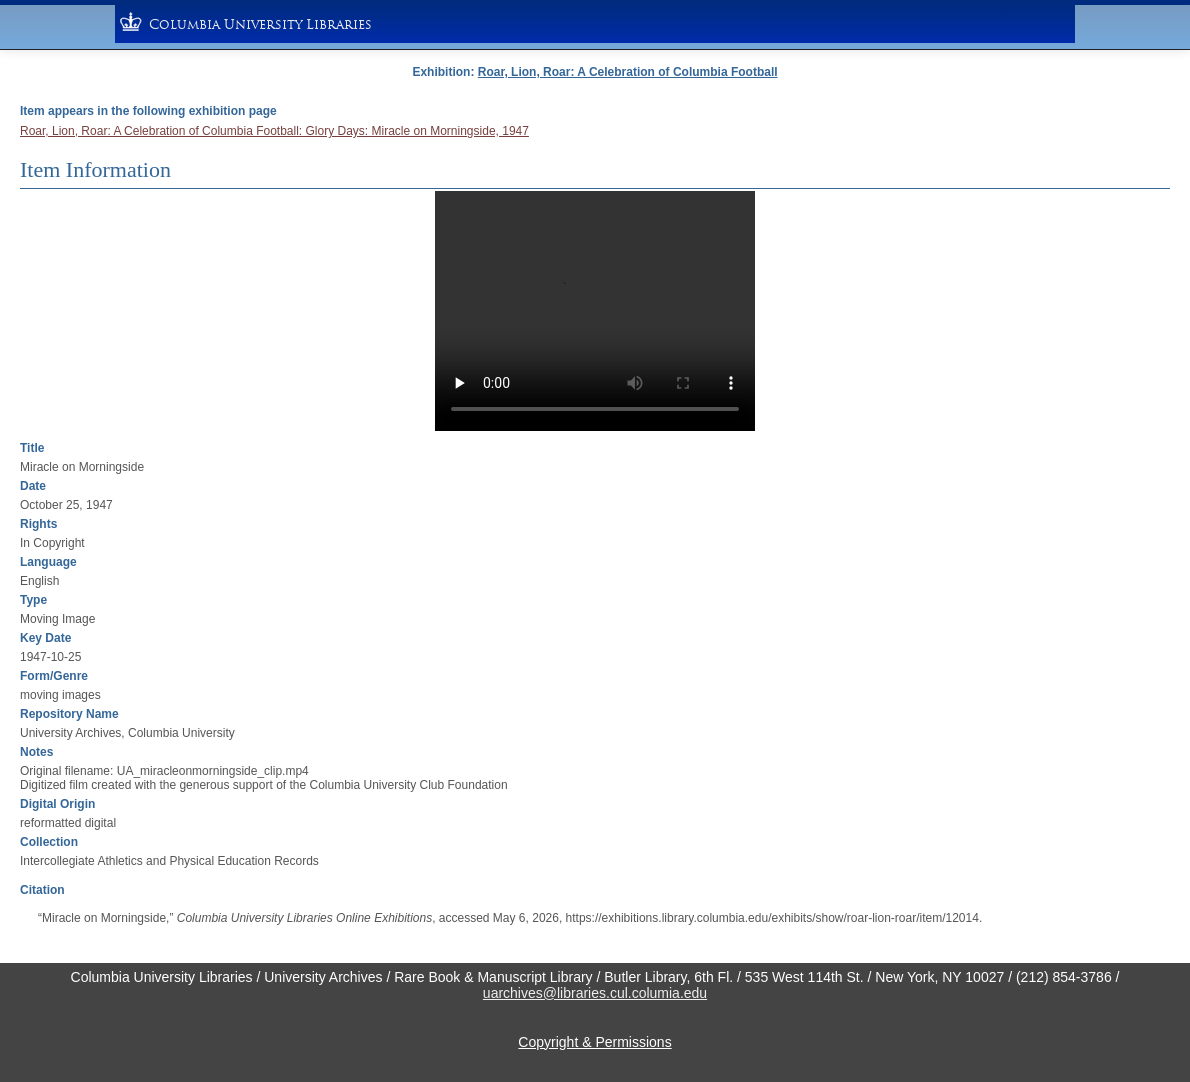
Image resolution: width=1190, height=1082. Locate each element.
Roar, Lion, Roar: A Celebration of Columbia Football (628, 72)
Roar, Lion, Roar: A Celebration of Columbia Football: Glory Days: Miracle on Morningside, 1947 (274, 131)
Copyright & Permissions (594, 1042)
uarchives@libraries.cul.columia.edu (595, 993)
